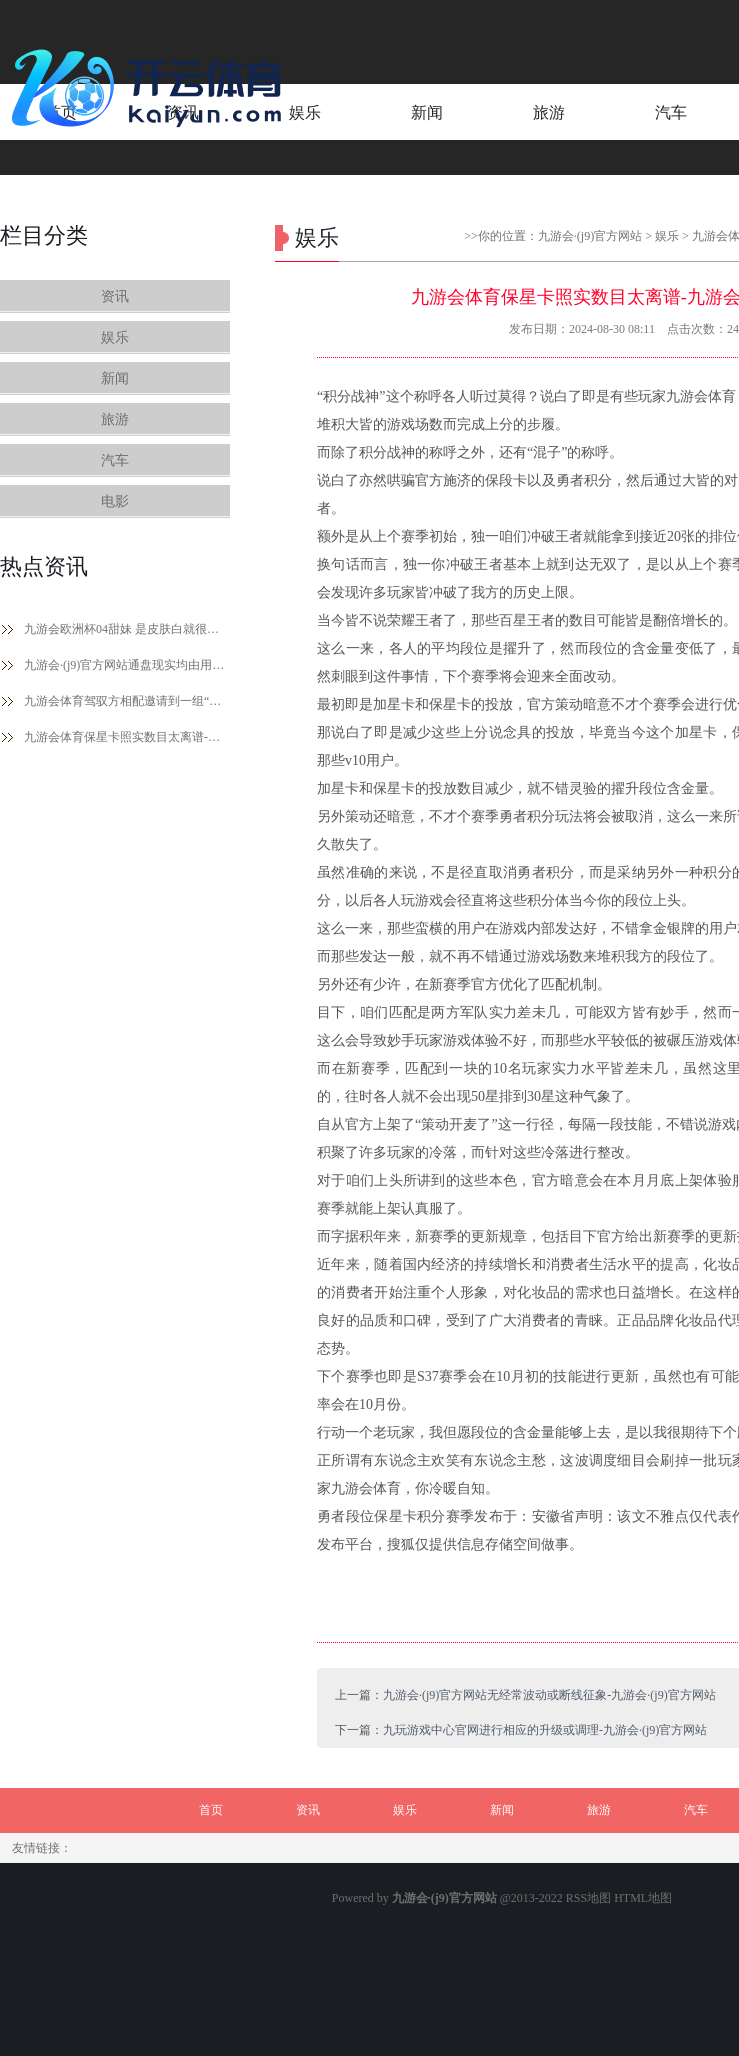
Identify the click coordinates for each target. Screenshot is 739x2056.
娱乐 (115, 337)
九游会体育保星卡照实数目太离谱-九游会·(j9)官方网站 (127, 737)
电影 (115, 501)
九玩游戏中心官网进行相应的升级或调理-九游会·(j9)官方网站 (545, 1730)
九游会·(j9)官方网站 (590, 236)
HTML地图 (643, 1898)
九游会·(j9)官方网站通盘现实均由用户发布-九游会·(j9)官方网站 (127, 665)
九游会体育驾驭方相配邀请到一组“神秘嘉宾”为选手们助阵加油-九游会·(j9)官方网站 (127, 701)
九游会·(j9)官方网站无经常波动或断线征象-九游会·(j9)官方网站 (549, 1695)
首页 (211, 1810)
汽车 (115, 460)
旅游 (115, 419)
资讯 (115, 296)
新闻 (115, 378)
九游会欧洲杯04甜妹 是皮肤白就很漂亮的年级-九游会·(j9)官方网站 (127, 629)
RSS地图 (588, 1898)
